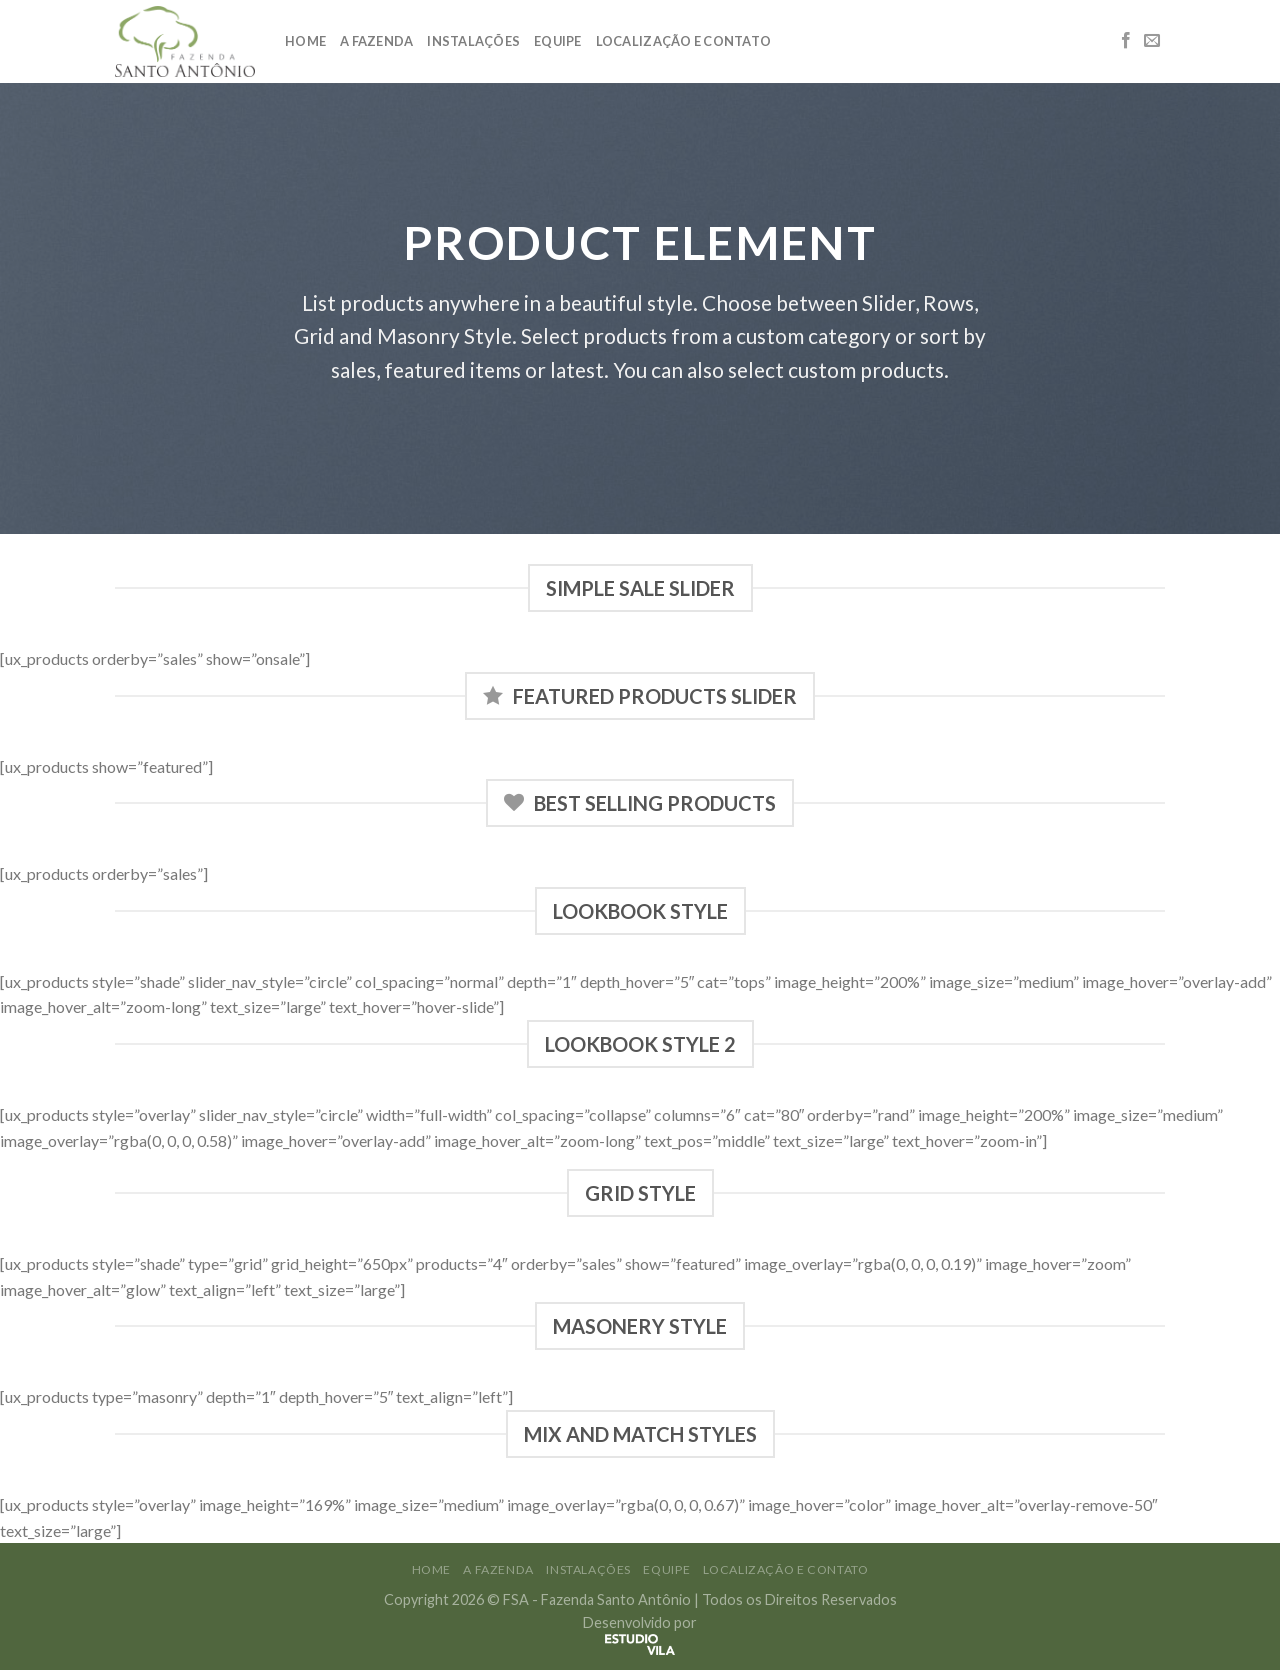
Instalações (473, 41)
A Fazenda (376, 41)
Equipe (558, 41)
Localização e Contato (683, 41)
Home (305, 41)
